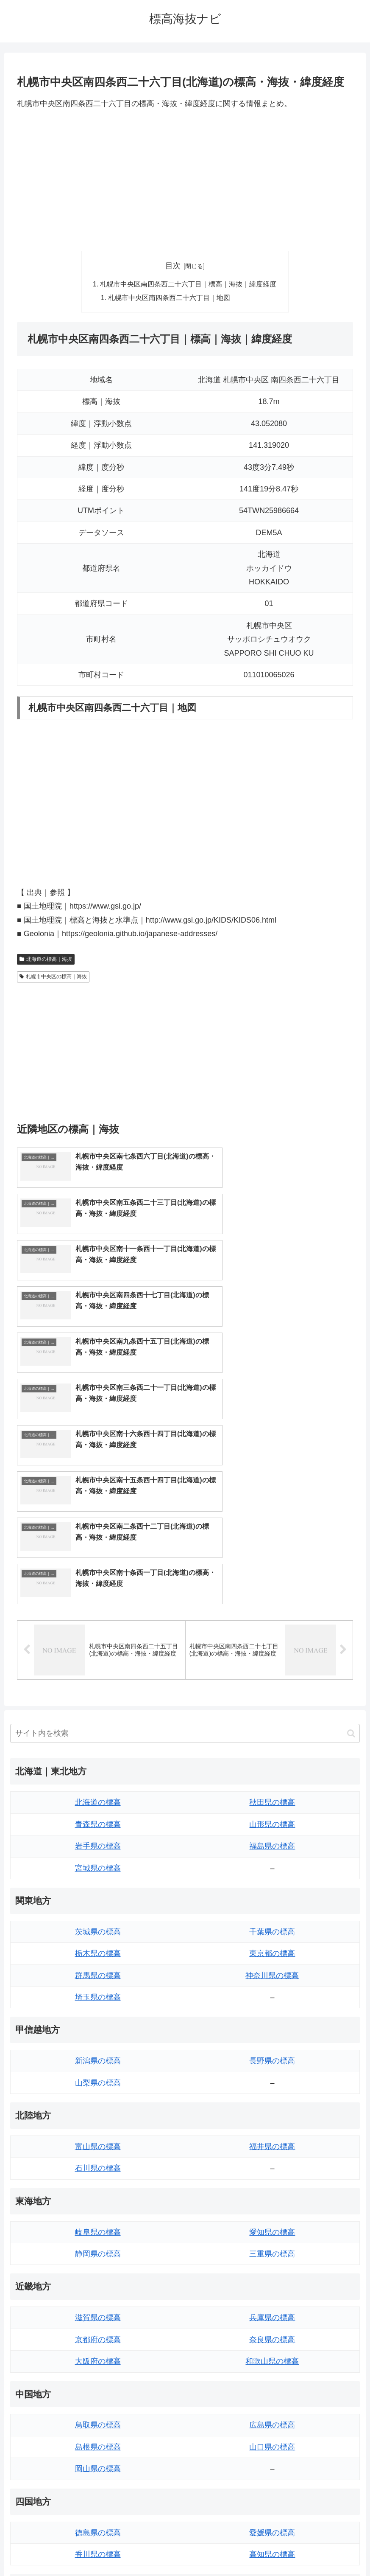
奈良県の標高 (272, 2111)
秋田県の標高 (272, 1574)
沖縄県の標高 (272, 2455)
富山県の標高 (98, 1918)
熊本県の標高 (98, 2455)
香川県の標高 (98, 2326)
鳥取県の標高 (98, 2196)
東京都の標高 (272, 1725)
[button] (351, 1505)
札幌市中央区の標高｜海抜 (53, 978)
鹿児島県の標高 (272, 2433)
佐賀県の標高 (98, 2412)
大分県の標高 (272, 2389)
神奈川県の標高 (272, 1747)
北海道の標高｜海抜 (45, 960)
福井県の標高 (272, 1918)
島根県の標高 (98, 2218)
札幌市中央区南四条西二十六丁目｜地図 (169, 298)
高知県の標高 (272, 2326)
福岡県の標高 (98, 2389)
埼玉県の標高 (98, 1769)
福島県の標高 (272, 1618)
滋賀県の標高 (98, 2089)
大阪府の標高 (98, 2133)
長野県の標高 (272, 1832)
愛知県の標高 (272, 2004)
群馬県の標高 (98, 1747)
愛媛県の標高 (272, 2304)
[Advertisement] (185, 180)
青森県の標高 (98, 1596)
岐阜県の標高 (98, 2004)
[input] (185, 1505)
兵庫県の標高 (272, 2089)
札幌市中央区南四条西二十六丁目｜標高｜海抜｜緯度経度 (188, 285)
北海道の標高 (98, 1574)
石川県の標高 (98, 1940)
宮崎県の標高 (272, 2412)
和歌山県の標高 (272, 2133)
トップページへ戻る (151, 2549)
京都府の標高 (98, 2111)
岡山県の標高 (98, 2240)
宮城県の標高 (98, 1639)
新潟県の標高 (98, 1832)
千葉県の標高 (272, 1703)
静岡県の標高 (98, 2025)
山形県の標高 (272, 1596)
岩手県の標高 (98, 1618)
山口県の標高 (272, 2218)
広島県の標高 (272, 2196)
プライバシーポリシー (216, 2549)
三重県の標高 (272, 2025)
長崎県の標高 (98, 2433)
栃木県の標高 (98, 1725)
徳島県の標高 (98, 2304)
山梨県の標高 (98, 1854)
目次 (173, 265)
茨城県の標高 (98, 1703)
